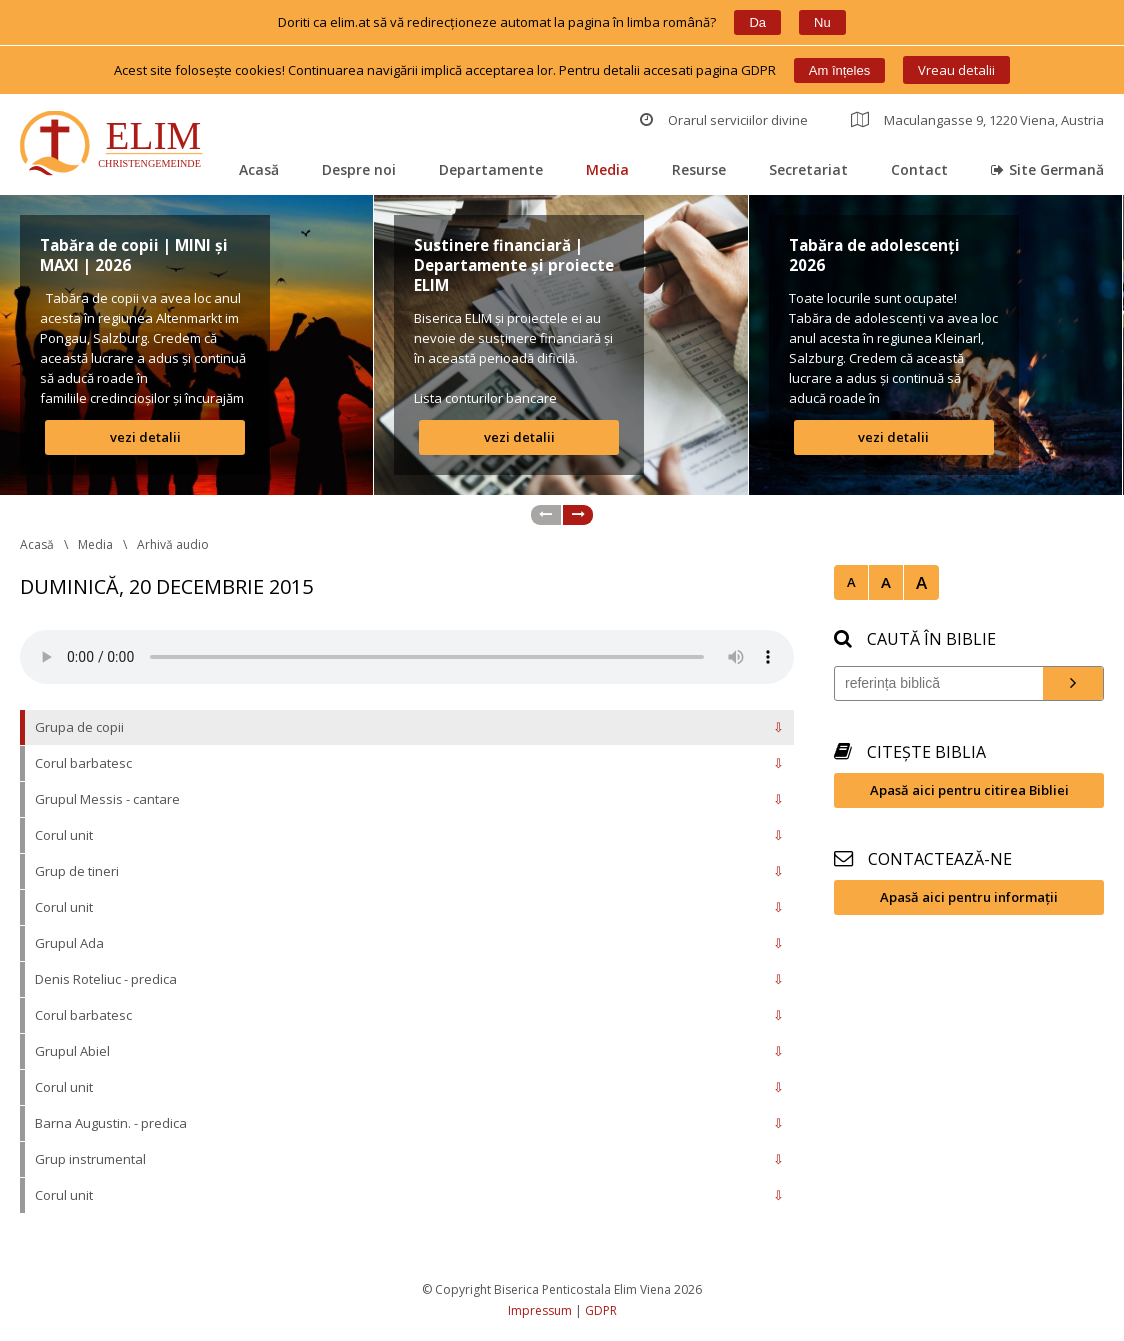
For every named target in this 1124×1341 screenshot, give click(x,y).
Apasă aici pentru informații (969, 897)
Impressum (540, 1310)
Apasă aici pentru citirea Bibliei (969, 790)
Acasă (259, 169)
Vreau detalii (956, 70)
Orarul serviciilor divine (724, 120)
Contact (919, 169)
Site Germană (1047, 169)
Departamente (491, 169)
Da (757, 22)
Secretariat (808, 169)
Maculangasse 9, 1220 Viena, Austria (977, 120)
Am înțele (839, 70)
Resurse (699, 169)
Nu (822, 22)
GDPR (601, 1310)
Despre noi (359, 169)
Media (607, 169)
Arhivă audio (173, 544)
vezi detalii (145, 437)
